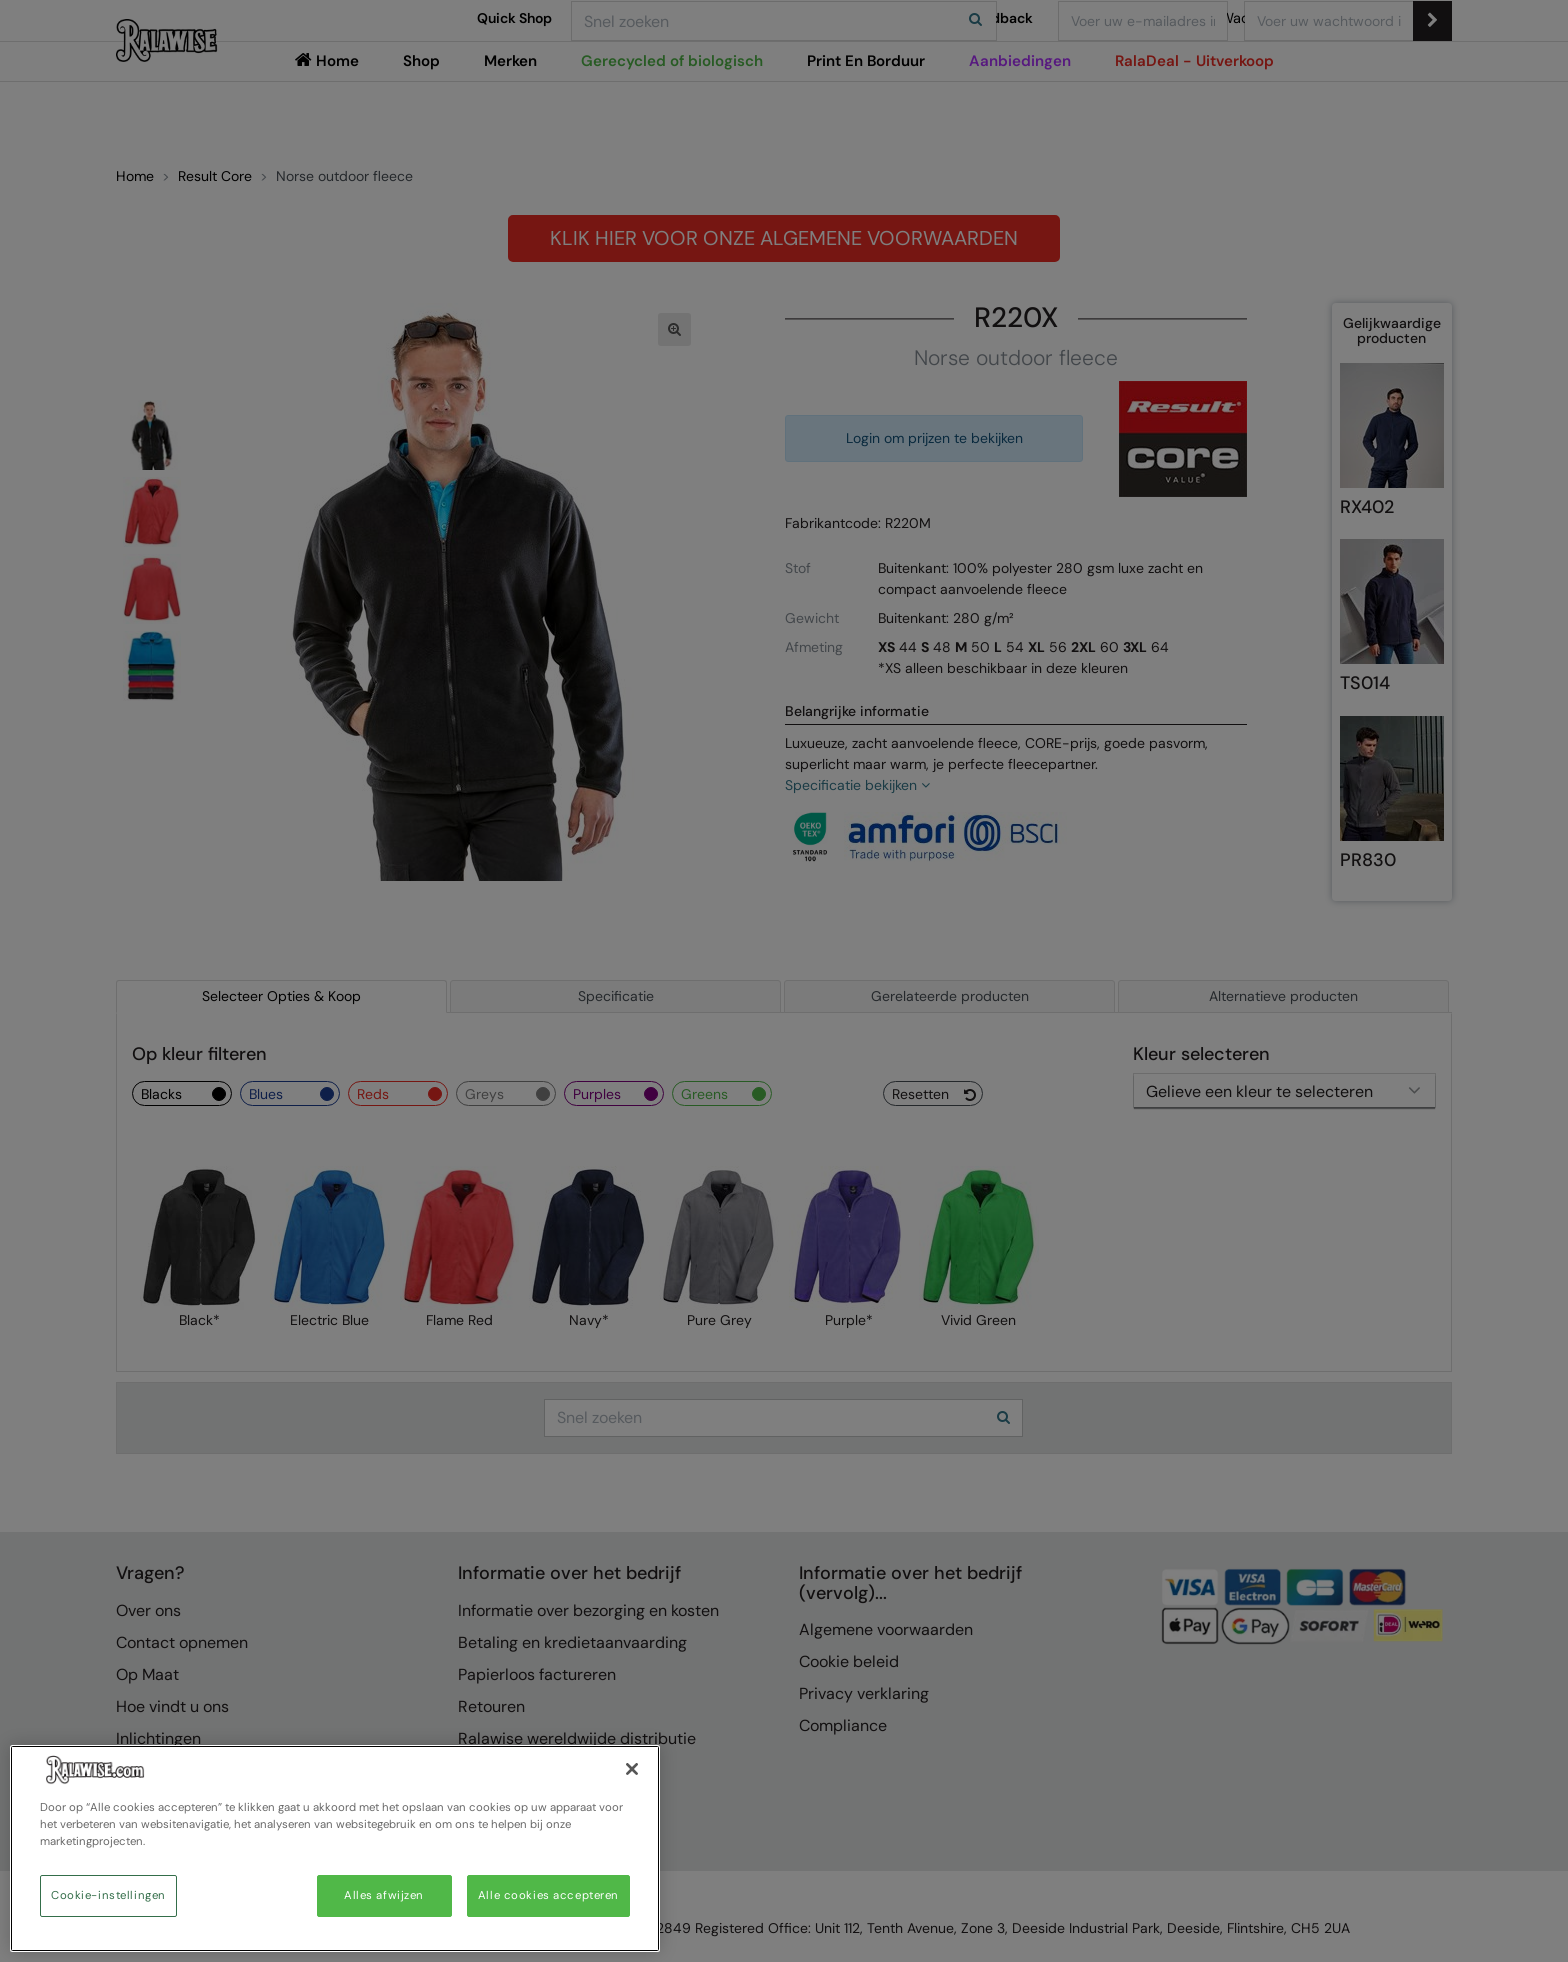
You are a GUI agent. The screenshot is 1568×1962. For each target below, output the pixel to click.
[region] (335, 1848)
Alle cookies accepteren (548, 1895)
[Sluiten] (632, 1769)
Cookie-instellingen (108, 1895)
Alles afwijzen (384, 1895)
